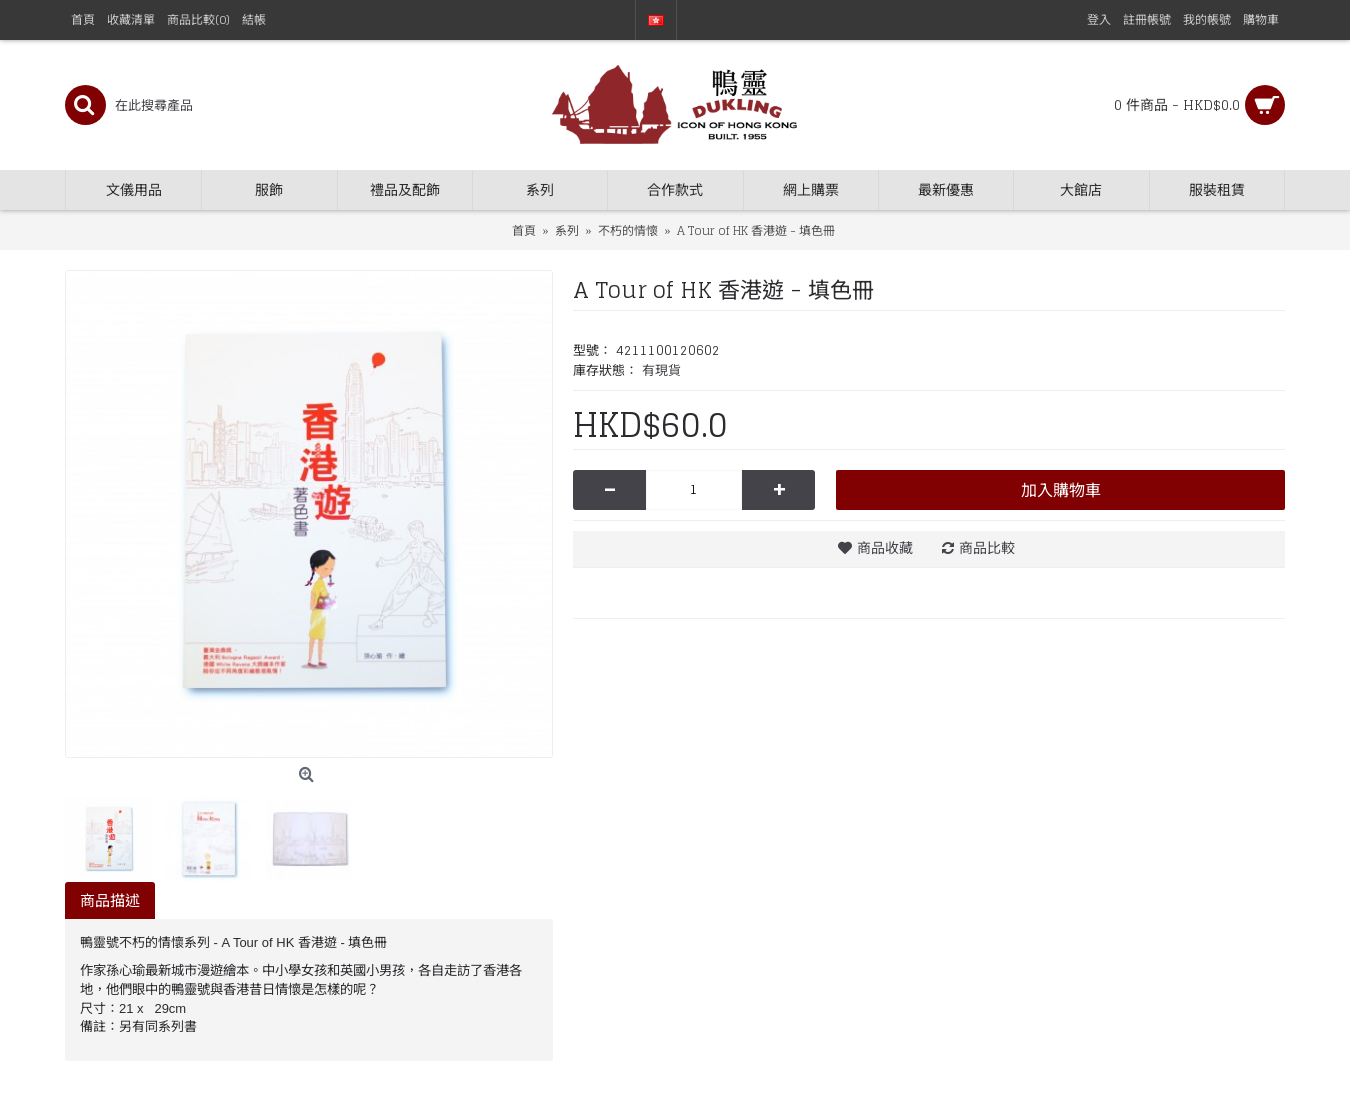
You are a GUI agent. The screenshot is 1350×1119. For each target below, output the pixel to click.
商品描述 (110, 900)
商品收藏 (885, 547)
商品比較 (987, 547)
